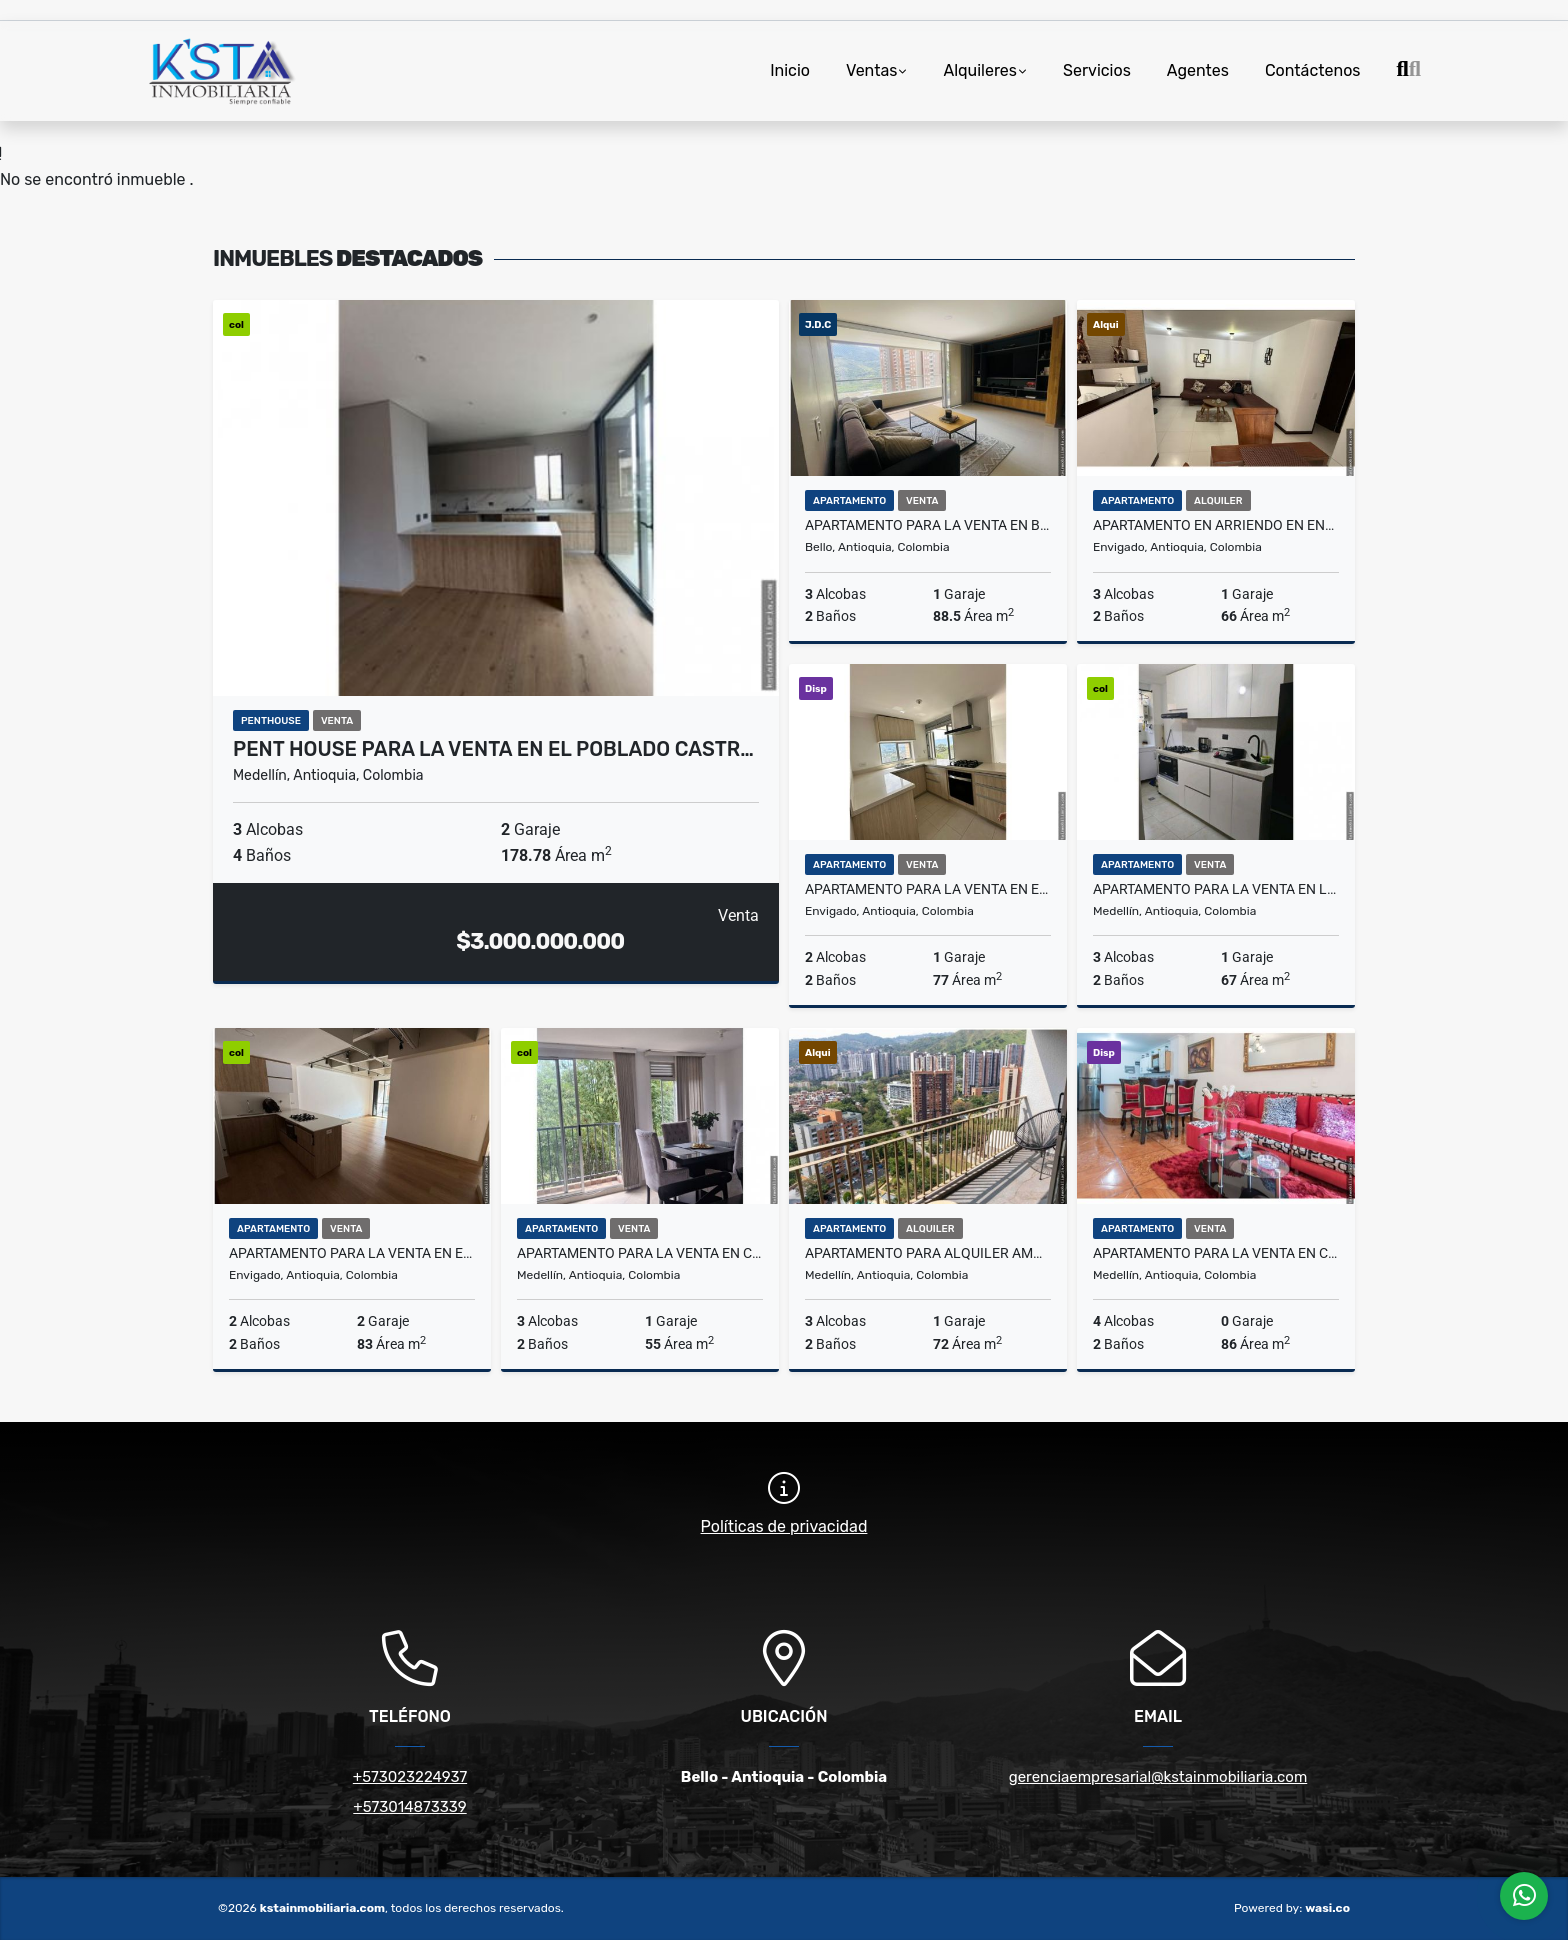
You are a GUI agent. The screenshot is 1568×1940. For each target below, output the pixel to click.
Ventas (871, 70)
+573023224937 (410, 1777)
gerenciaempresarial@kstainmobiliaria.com (1158, 1777)
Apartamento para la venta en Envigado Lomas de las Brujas (928, 889)
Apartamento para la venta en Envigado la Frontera (352, 1253)
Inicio (790, 70)
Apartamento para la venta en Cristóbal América (1216, 1253)
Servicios (1097, 70)
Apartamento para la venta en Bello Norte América (928, 525)
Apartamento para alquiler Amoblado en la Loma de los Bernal (928, 1253)
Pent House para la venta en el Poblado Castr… (493, 749)
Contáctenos (1313, 70)
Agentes (1198, 70)
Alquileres (980, 70)
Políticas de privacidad (784, 1526)
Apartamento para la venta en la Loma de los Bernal (1216, 889)
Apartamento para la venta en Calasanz (640, 1253)
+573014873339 (409, 1807)
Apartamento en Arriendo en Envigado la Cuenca (1216, 525)
